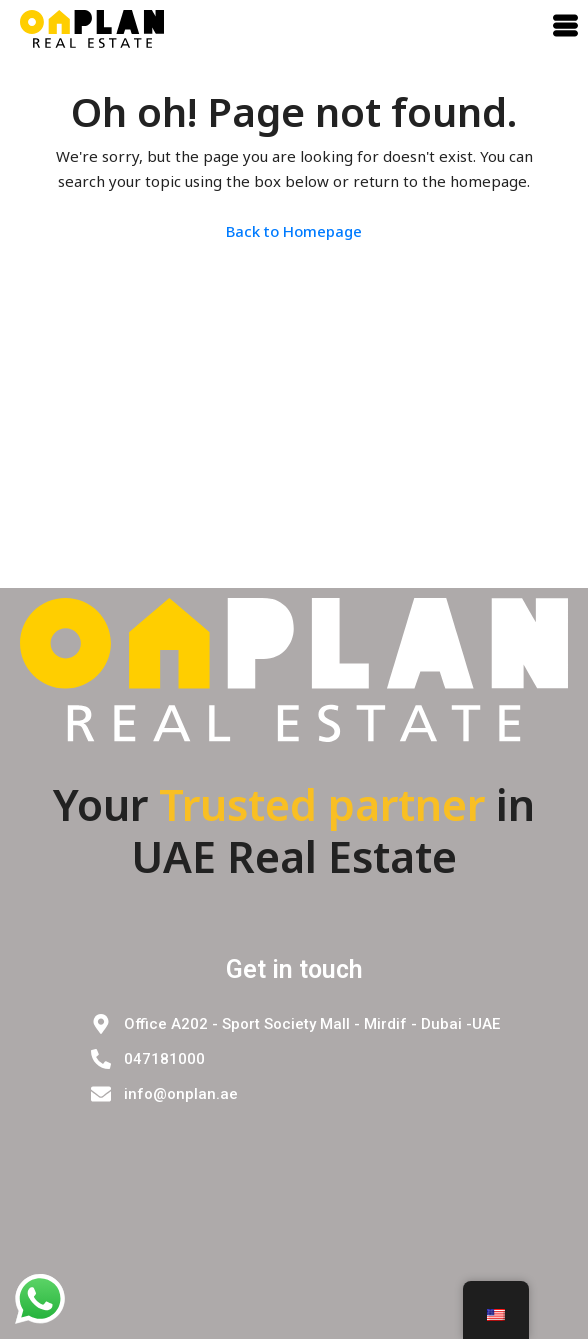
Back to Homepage (294, 231)
